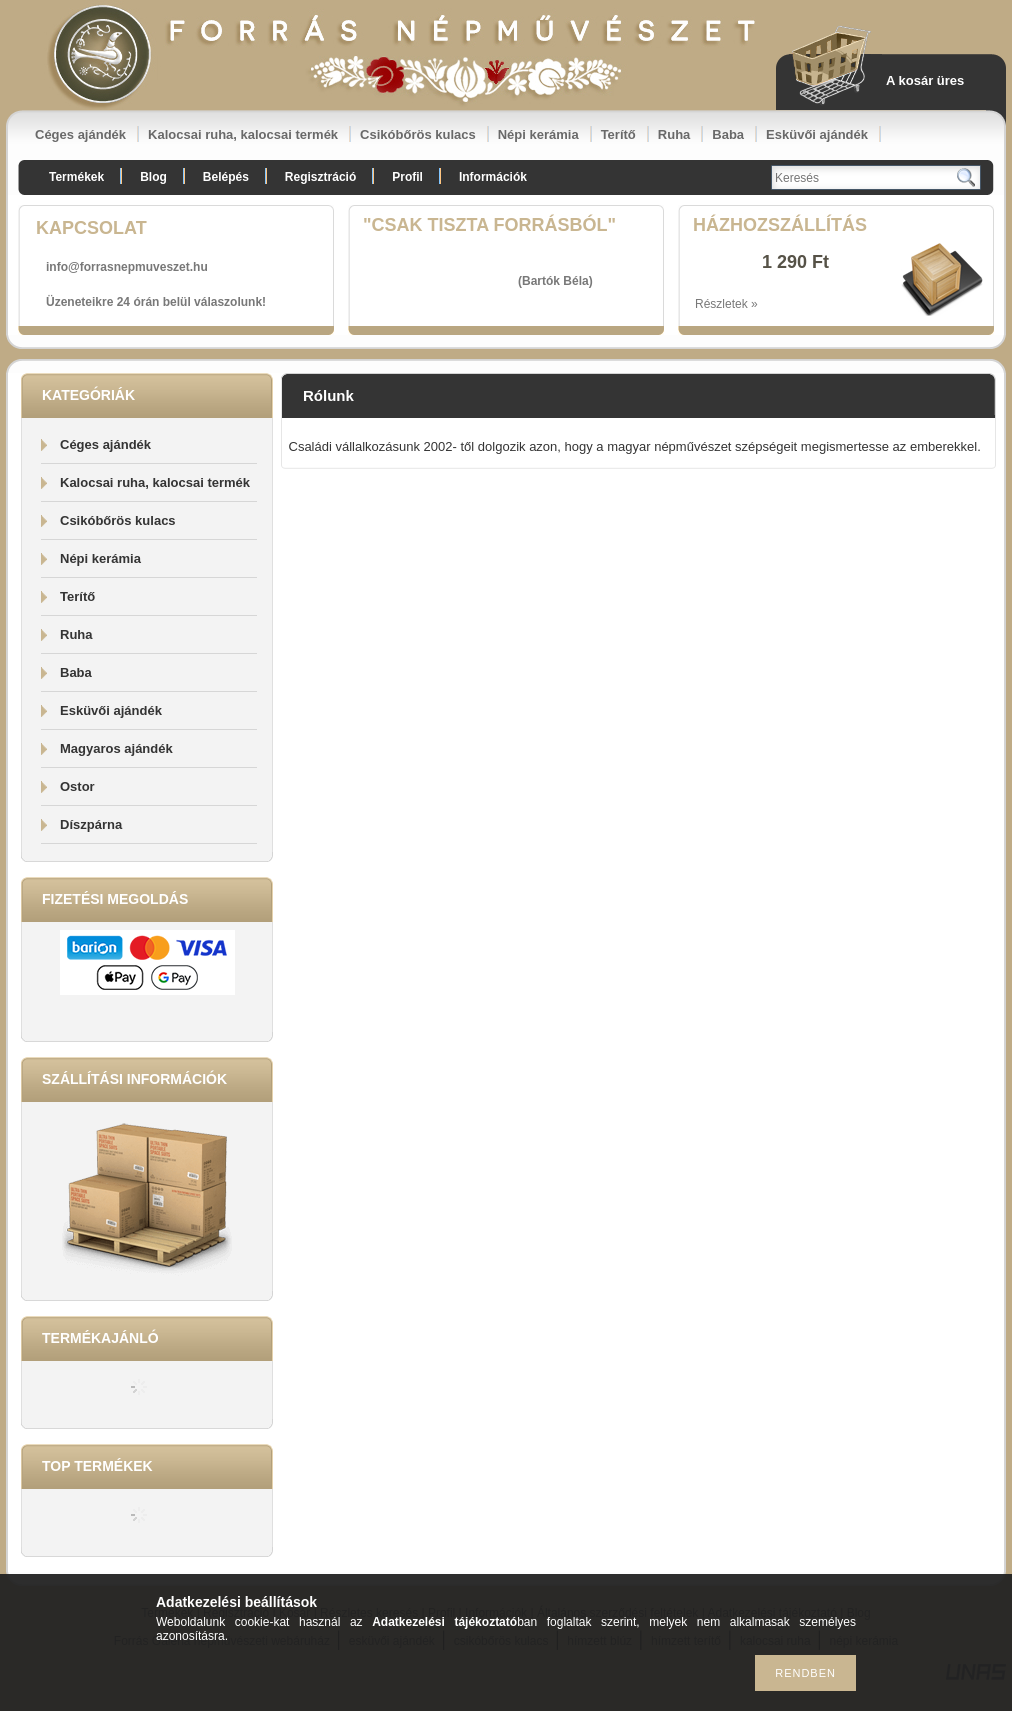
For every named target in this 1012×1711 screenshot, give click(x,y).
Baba (728, 134)
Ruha (674, 134)
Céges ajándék (80, 134)
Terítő (618, 134)
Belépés (226, 177)
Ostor (77, 786)
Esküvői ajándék (817, 134)
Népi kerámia (538, 134)
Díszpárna (91, 824)
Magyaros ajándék (116, 748)
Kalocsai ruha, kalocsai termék (243, 134)
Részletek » (726, 304)
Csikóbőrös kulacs (418, 134)
